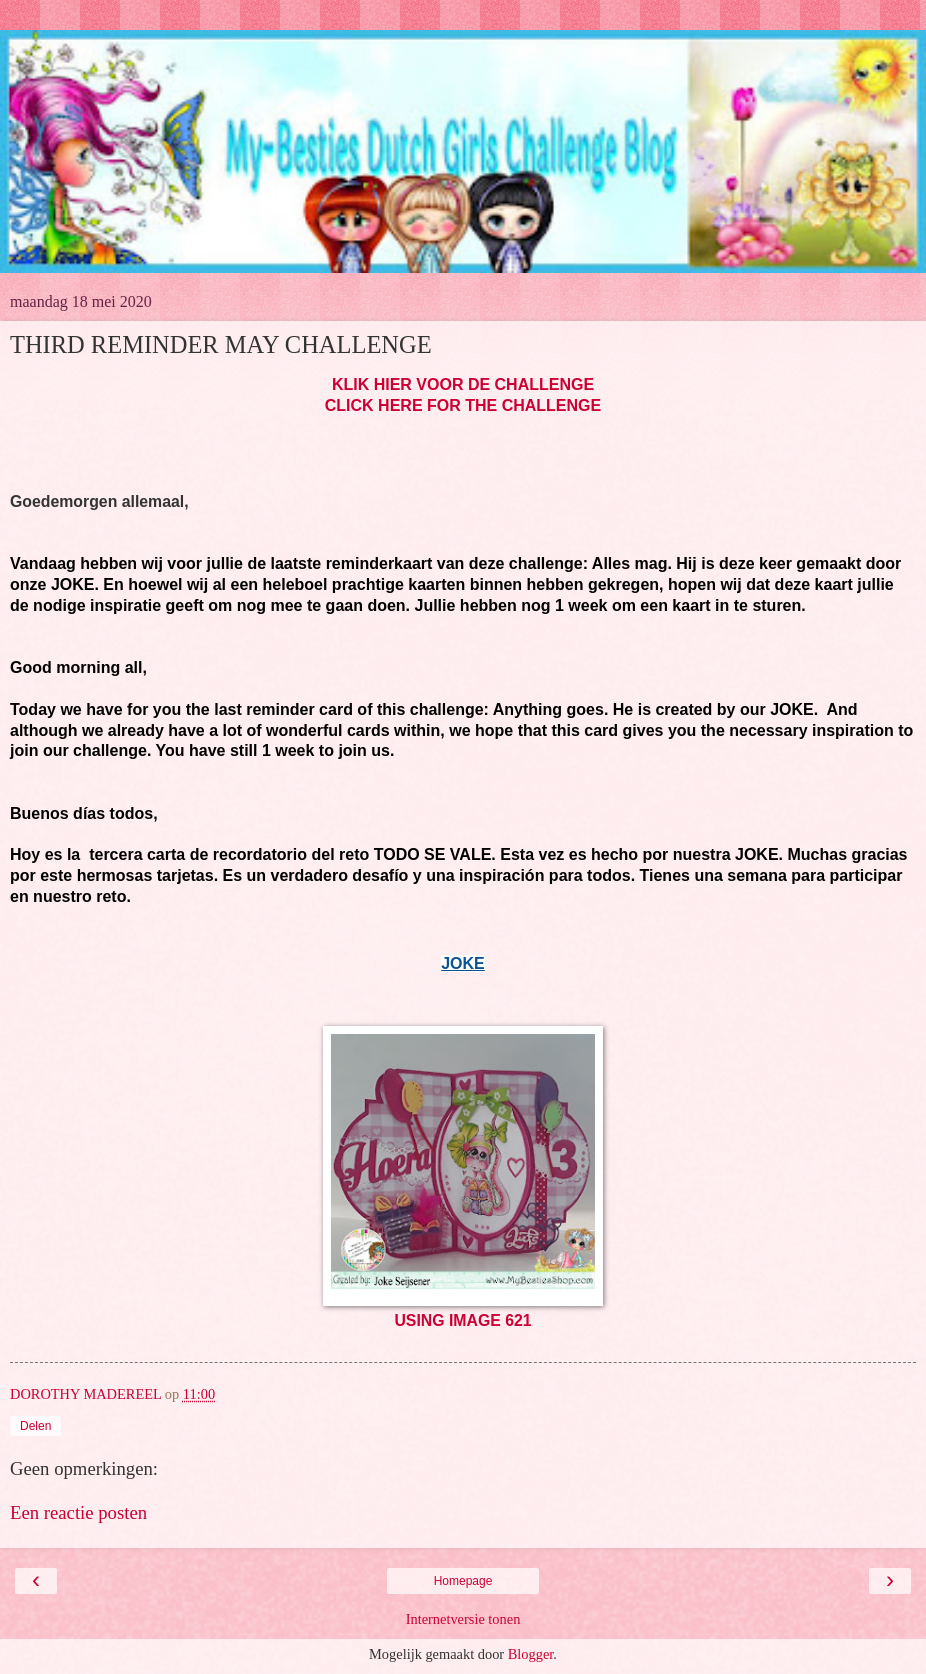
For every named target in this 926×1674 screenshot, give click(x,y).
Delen (35, 1426)
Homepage (463, 1581)
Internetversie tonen (463, 1619)
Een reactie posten (78, 1512)
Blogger (531, 1654)
